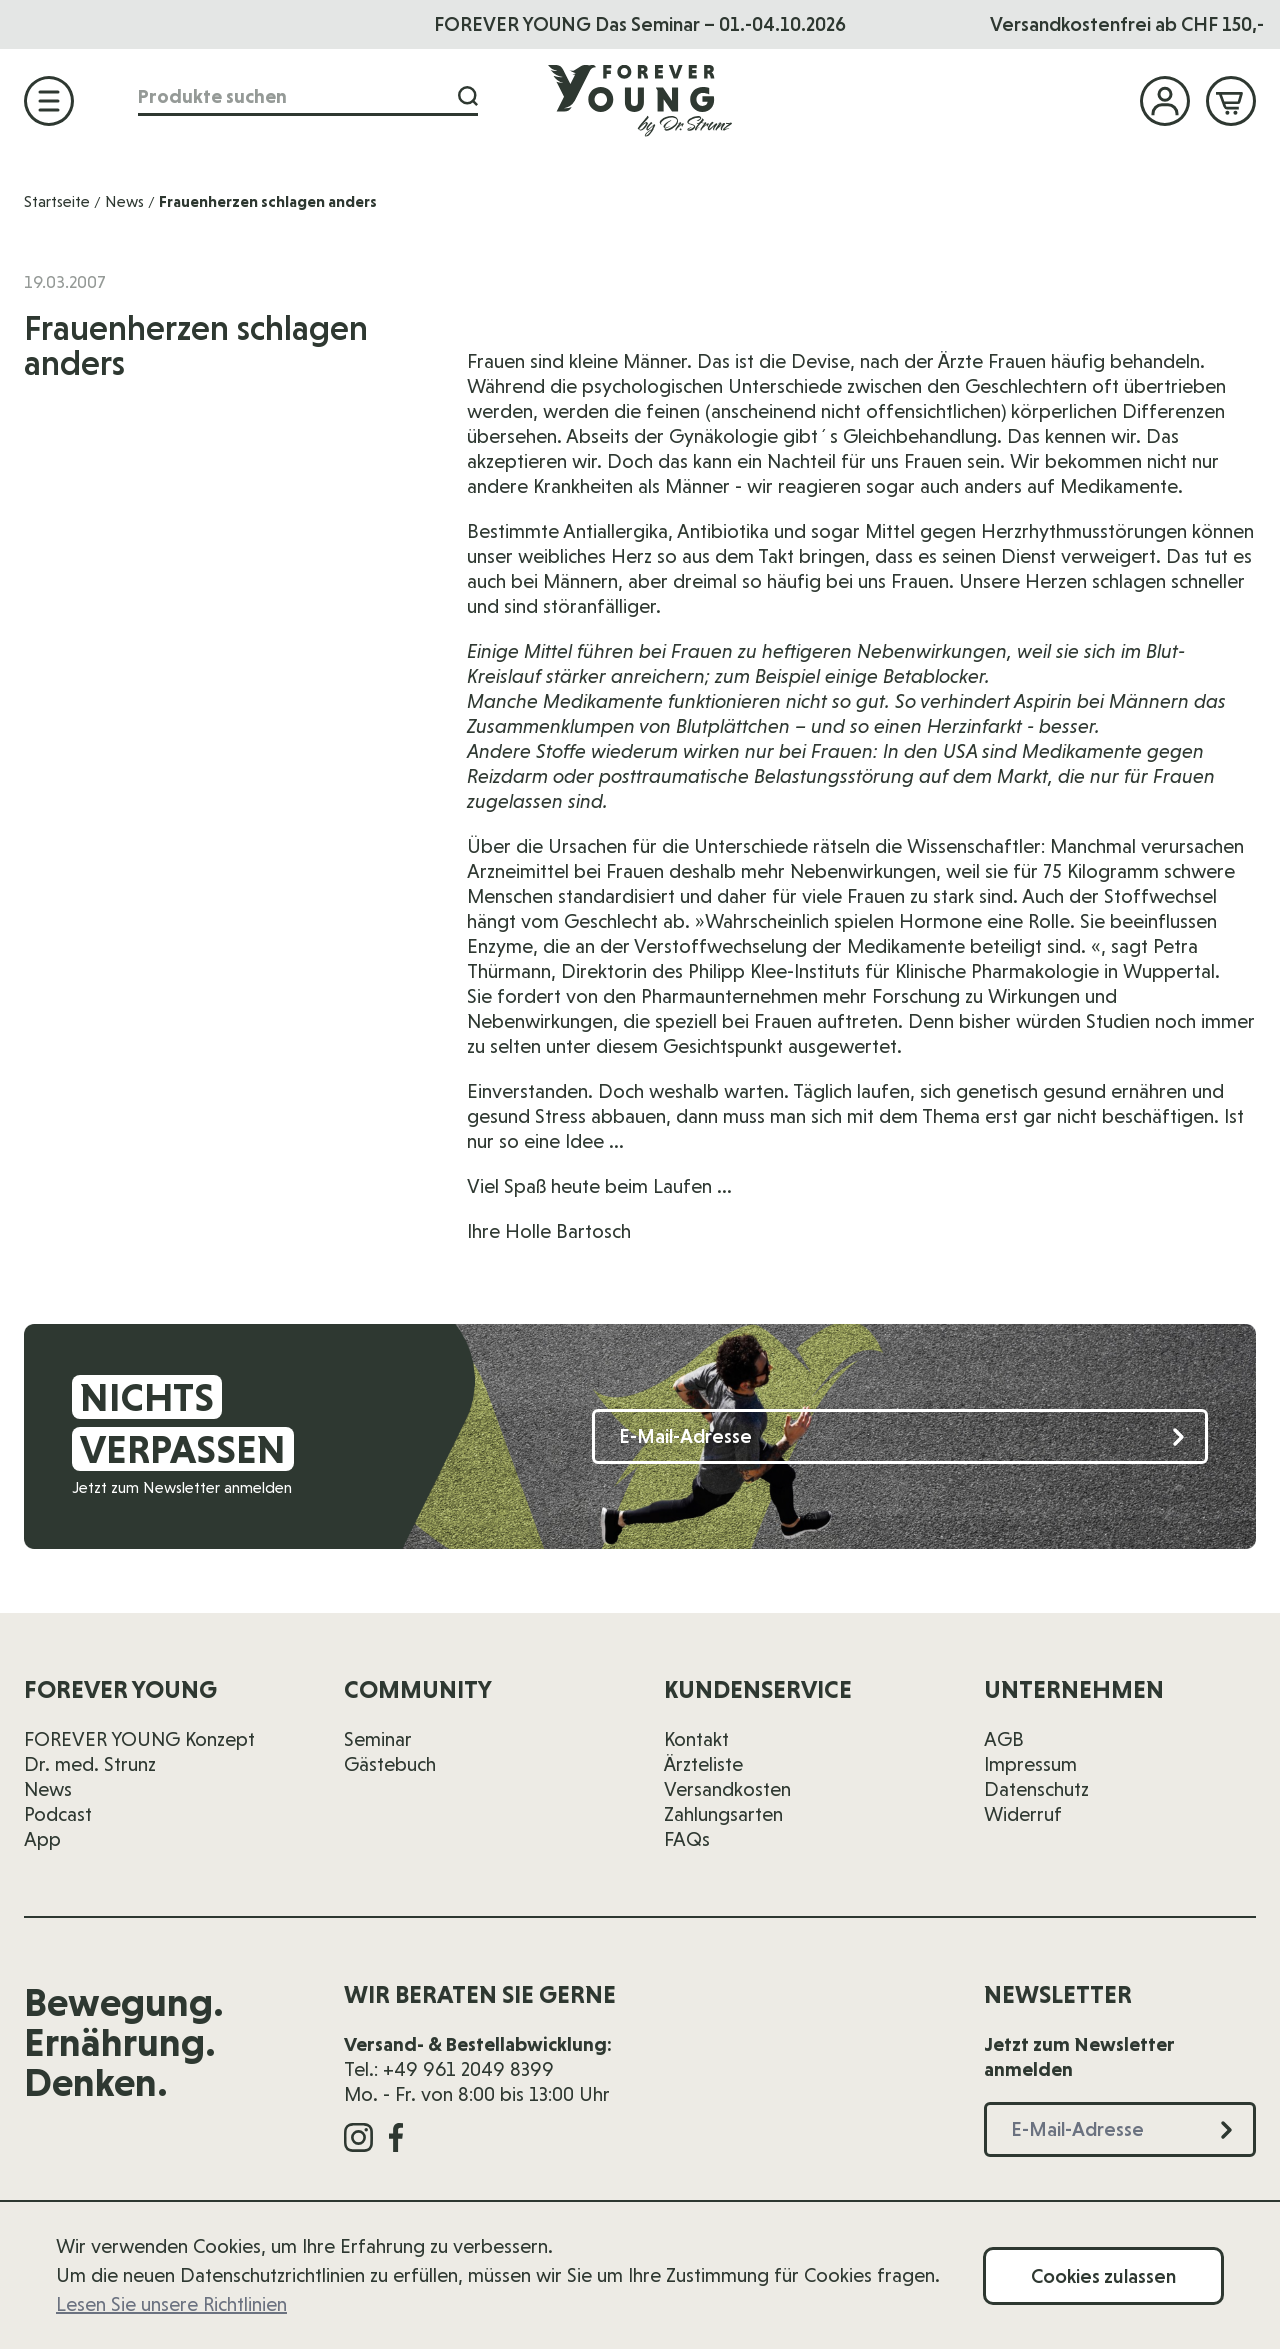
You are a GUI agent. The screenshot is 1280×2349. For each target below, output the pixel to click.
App (42, 1839)
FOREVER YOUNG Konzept (139, 1739)
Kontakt (696, 1739)
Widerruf (1023, 1814)
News (124, 201)
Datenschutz (1036, 1789)
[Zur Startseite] (640, 100)
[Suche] (462, 98)
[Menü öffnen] (49, 101)
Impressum (1030, 1764)
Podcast (58, 1814)
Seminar (378, 1739)
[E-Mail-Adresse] (900, 1436)
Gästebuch (390, 1764)
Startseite (57, 201)
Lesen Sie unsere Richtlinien (171, 2304)
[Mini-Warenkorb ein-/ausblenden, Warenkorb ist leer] (1231, 101)
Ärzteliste (703, 1764)
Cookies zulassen (1103, 2276)
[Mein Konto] (1165, 101)
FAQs (687, 1839)
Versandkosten (727, 1789)
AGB (1004, 1739)
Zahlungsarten (723, 1814)
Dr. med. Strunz (90, 1764)
